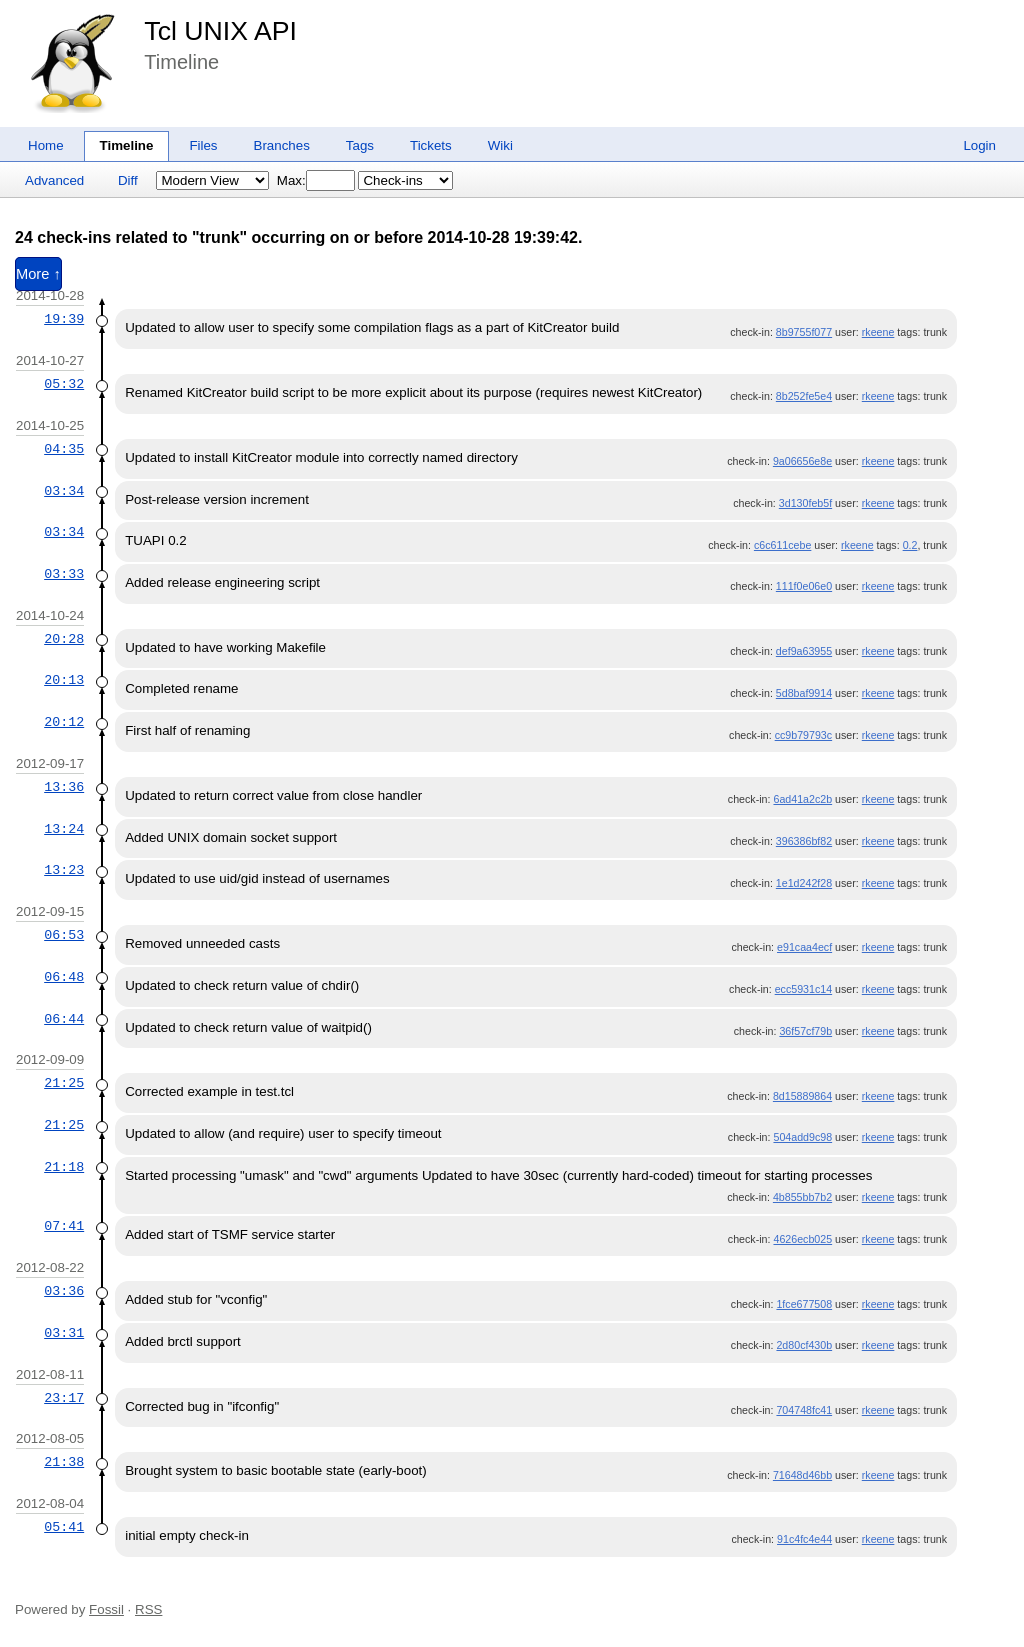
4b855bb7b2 (802, 1197)
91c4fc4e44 (804, 1539)
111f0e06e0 (804, 586)
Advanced (54, 180)
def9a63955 (804, 651)
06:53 (64, 935)
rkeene (878, 332)
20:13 (64, 680)
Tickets (431, 145)
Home (46, 145)
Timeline (127, 145)
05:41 (64, 1527)
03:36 (64, 1291)
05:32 (64, 384)
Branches (282, 145)
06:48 (64, 977)
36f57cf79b (805, 1031)
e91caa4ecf (804, 947)
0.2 (910, 545)
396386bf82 (804, 841)
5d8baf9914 (804, 693)
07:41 (64, 1226)
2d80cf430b (804, 1345)
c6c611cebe (782, 545)
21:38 (64, 1462)
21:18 (64, 1167)
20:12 (64, 722)
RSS (148, 1609)
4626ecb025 (802, 1239)
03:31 (64, 1333)
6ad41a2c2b (802, 799)
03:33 (64, 574)
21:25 (64, 1083)
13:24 (64, 829)
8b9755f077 (804, 332)
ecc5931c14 (803, 989)
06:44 (64, 1019)
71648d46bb (802, 1475)
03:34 (64, 491)
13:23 (64, 870)
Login (979, 145)
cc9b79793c (803, 735)
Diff (128, 180)
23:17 (64, 1398)
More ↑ (38, 274)
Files (203, 145)
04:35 (64, 449)
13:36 (64, 787)
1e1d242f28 (804, 883)
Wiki (500, 145)
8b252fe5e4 (804, 396)
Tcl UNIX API (220, 31)
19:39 (64, 319)
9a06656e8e (802, 461)
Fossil (106, 1609)
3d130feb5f (805, 503)
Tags (360, 145)
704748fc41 (804, 1410)
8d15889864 (802, 1096)
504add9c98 (802, 1137)
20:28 (64, 639)
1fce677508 (804, 1304)
